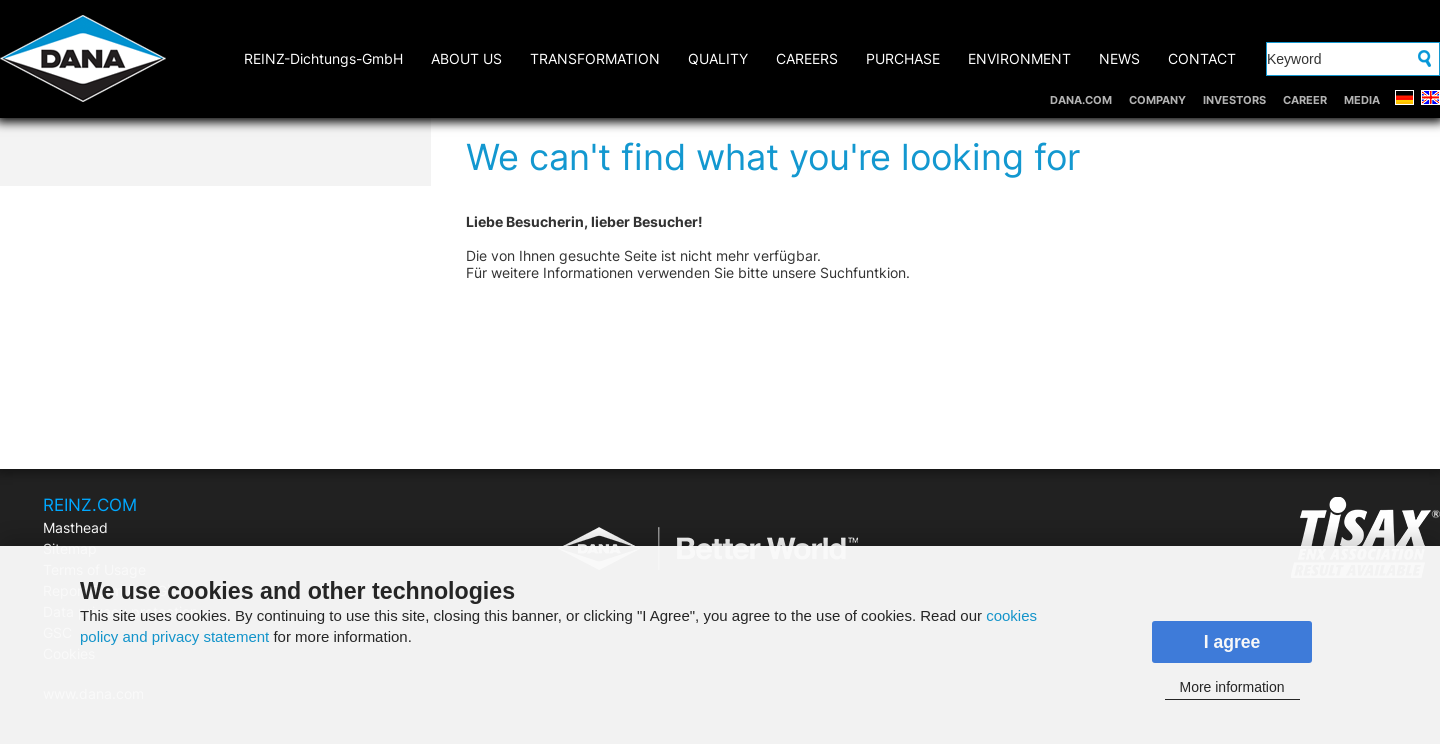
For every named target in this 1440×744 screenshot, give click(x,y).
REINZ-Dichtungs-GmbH (323, 58)
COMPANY (1157, 100)
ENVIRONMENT (1019, 58)
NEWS (1119, 58)
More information (1231, 687)
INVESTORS (1234, 100)
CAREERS (807, 58)
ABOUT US (466, 58)
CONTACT (1202, 58)
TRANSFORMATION (595, 58)
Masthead (75, 527)
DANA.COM (1081, 100)
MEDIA (1362, 100)
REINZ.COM (90, 505)
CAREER (1305, 100)
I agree (1232, 642)
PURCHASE (903, 58)
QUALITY (718, 58)
